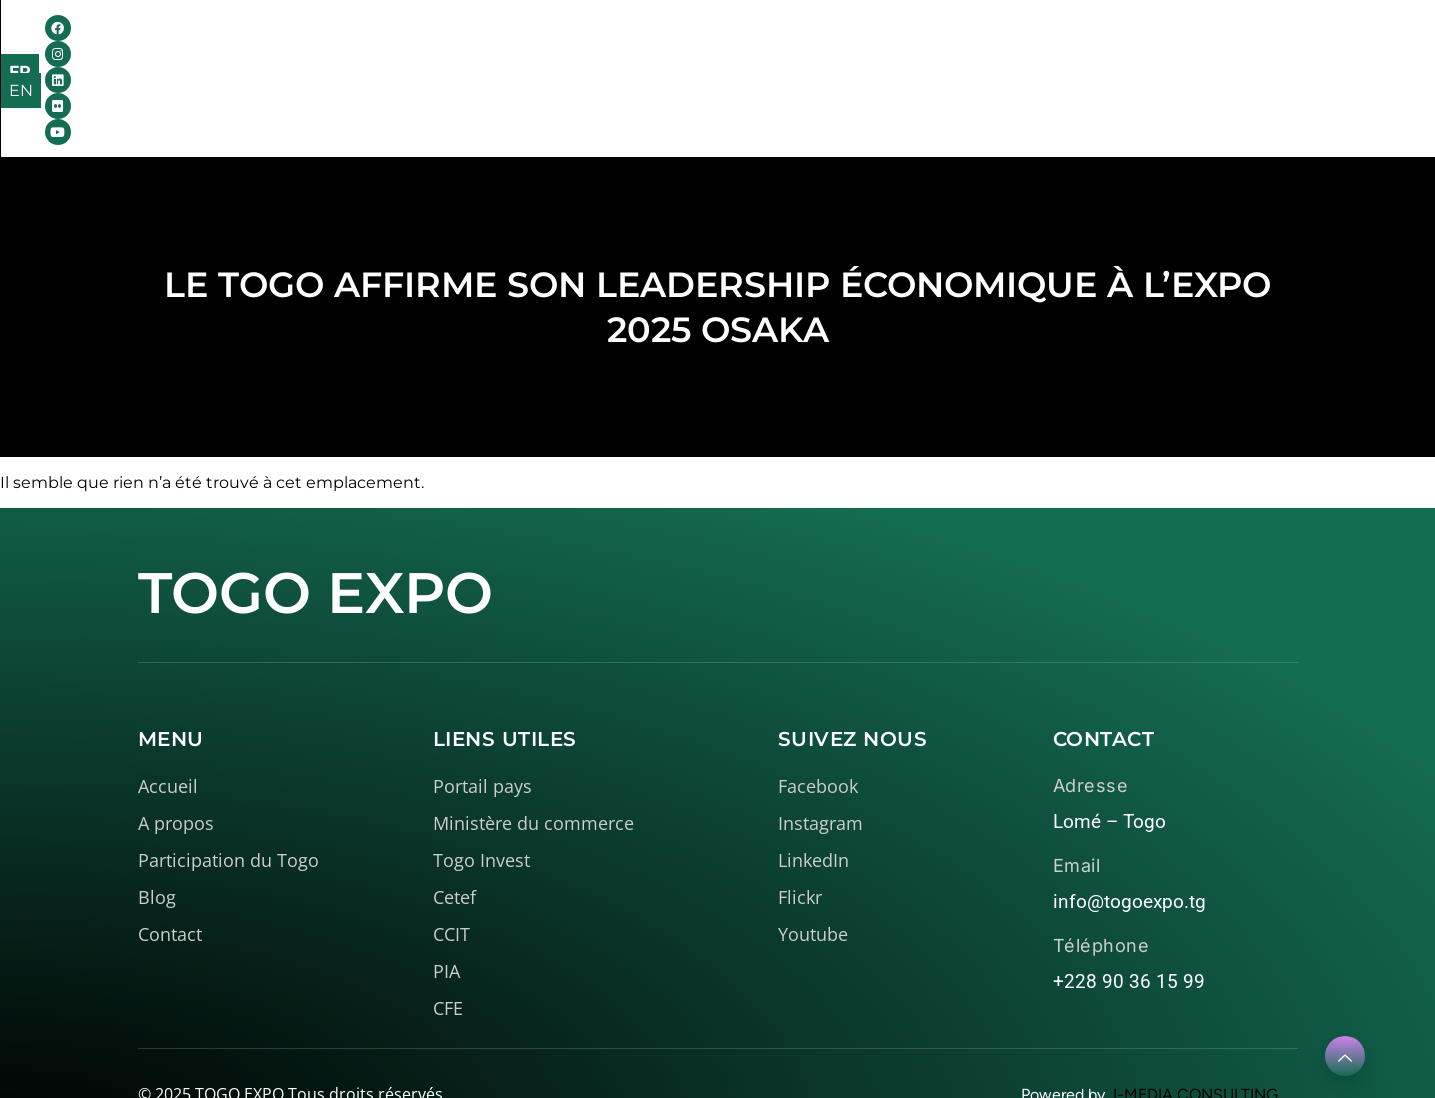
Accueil (408, 46)
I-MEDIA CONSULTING (1195, 1046)
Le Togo (655, 46)
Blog (928, 46)
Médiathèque (806, 46)
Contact (1013, 46)
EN (1353, 48)
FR (1310, 48)
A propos (523, 46)
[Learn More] (1345, 1056)
